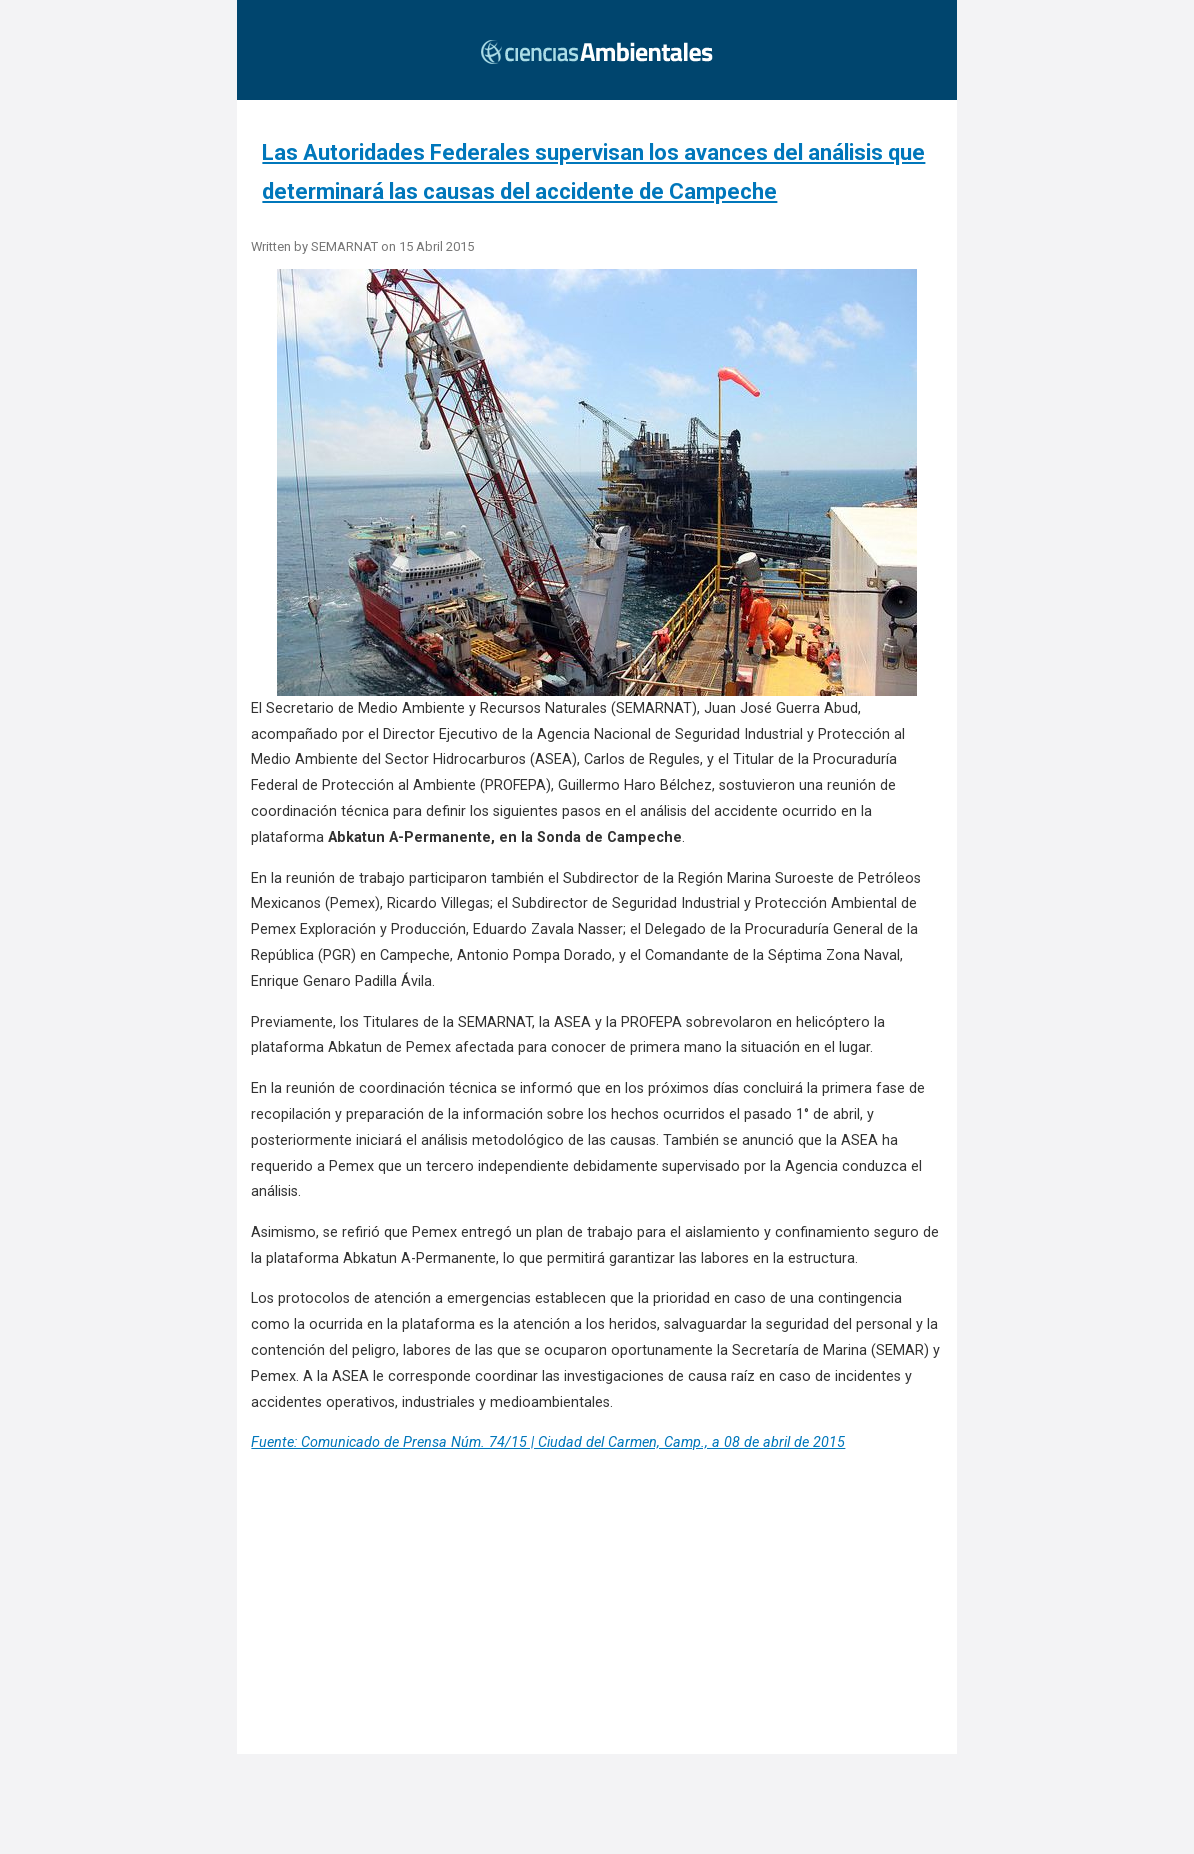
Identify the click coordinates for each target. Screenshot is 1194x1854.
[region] (603, 1634)
